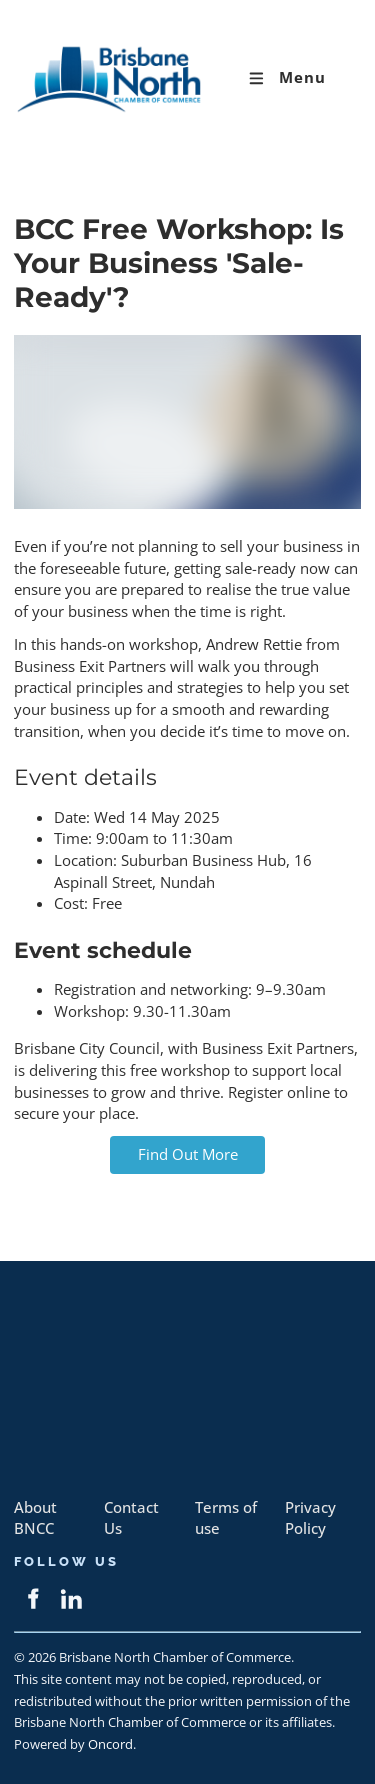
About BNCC (35, 1518)
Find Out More (188, 1146)
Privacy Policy (310, 1518)
